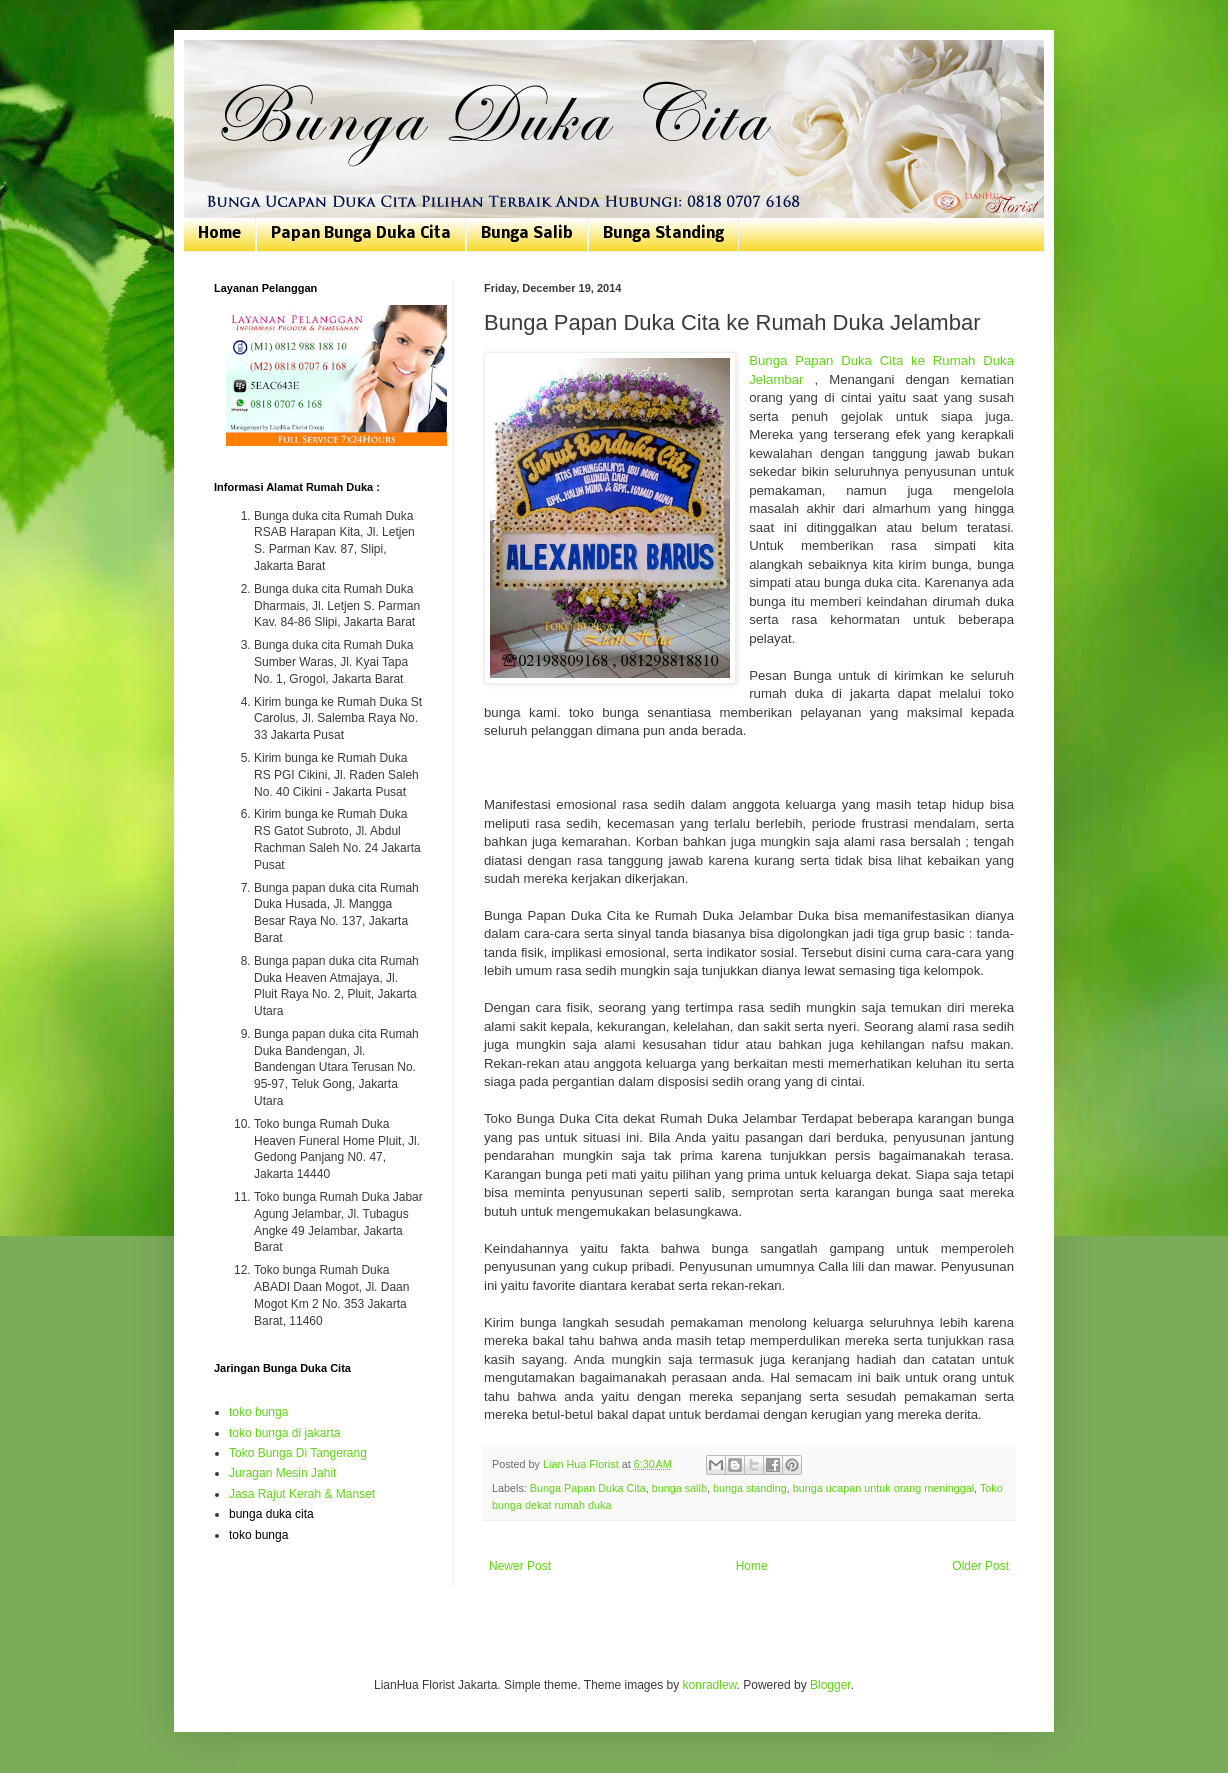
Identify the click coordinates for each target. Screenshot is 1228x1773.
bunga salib (679, 1488)
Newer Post (520, 1566)
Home (219, 234)
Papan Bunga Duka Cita (361, 234)
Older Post (980, 1566)
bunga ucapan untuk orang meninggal (883, 1488)
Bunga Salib (527, 234)
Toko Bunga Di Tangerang (298, 1453)
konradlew (710, 1685)
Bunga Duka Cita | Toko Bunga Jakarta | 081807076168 (226, 62)
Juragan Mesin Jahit (282, 1473)
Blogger (830, 1685)
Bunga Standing (663, 234)
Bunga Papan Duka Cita (588, 1488)
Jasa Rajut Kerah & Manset (302, 1494)
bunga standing (750, 1488)
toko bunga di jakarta (284, 1433)
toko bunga (258, 1412)
